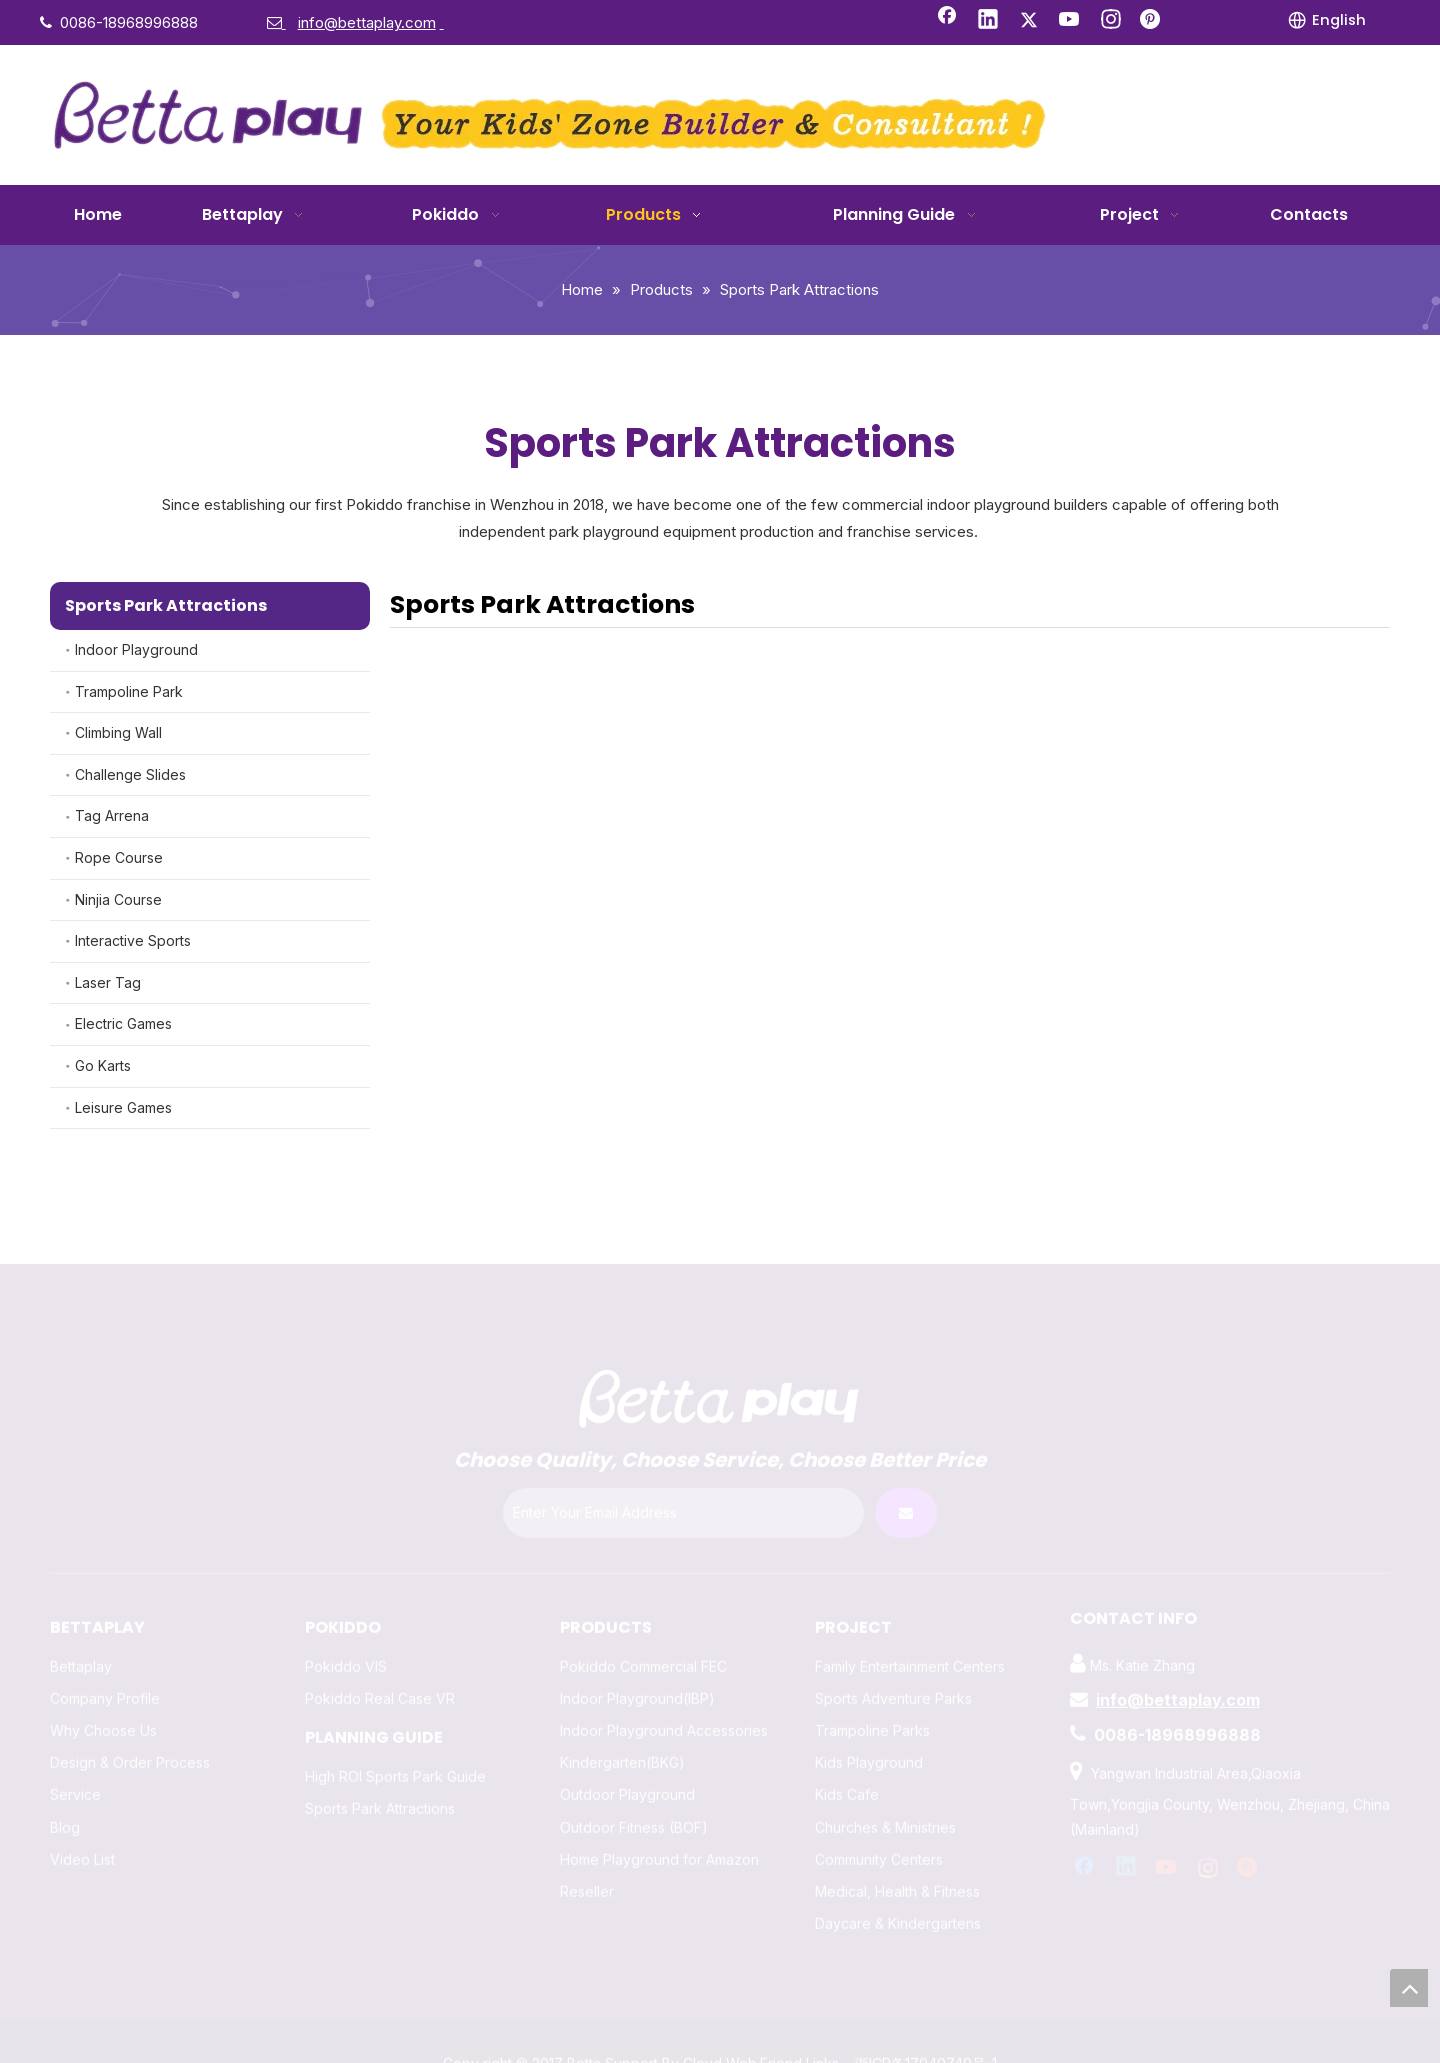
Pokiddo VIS (346, 1623)
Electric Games (123, 1023)
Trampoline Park (129, 691)
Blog (65, 1784)
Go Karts (103, 1065)
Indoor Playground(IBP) (637, 1655)
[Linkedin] (988, 21)
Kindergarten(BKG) (622, 1720)
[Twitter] (1029, 21)
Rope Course (119, 857)
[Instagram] (1111, 21)
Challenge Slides (130, 774)
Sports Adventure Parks (893, 1655)
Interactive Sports (133, 940)
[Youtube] (1070, 21)
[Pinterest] (1152, 21)
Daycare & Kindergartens (898, 1881)
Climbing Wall (118, 732)
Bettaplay (81, 1623)
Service (75, 1752)
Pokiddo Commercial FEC (643, 1623)
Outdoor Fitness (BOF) (634, 1784)
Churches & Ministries (885, 1784)
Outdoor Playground (627, 1752)
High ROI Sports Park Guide (395, 1733)
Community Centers (879, 1816)
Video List (82, 1816)
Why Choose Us (103, 1688)
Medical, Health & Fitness (897, 1849)
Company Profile (105, 1655)
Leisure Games (123, 1107)
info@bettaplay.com (1178, 1657)
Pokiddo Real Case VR (380, 1655)
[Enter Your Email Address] (683, 1471)
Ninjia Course (118, 899)
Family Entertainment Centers (910, 1623)
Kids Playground (869, 1720)
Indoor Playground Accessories (664, 1688)
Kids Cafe (847, 1752)
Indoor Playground (136, 649)
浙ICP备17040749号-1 (926, 2021)
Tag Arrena (112, 815)
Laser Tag (108, 982)
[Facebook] (947, 21)
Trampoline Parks (872, 1688)
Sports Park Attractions (380, 1765)
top (1409, 1988)
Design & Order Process (130, 1720)
